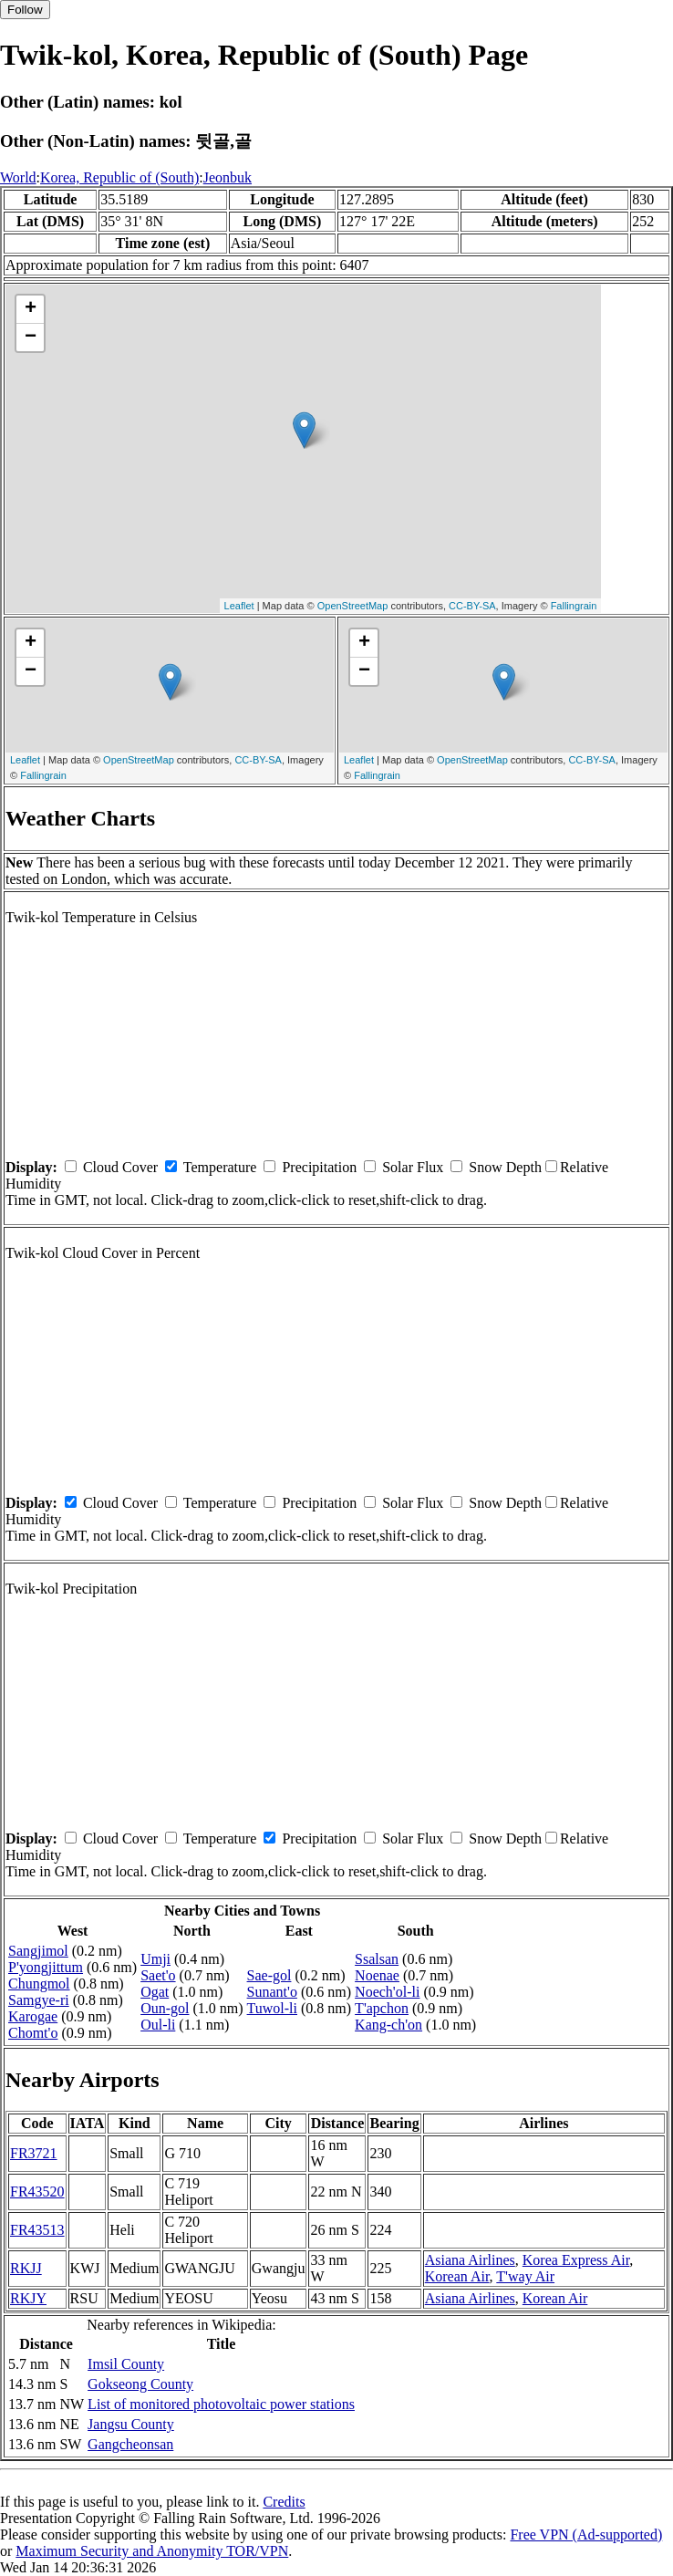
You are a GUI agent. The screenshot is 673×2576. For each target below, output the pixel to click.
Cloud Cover (120, 1167)
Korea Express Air (576, 2260)
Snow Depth (505, 1167)
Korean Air (457, 2276)
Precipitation (319, 1167)
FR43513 (37, 2230)
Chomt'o (32, 2033)
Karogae (32, 2016)
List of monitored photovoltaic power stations (221, 2404)
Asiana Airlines (470, 2260)
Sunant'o (272, 1992)
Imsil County (126, 2364)
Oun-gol (164, 2008)
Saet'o (157, 1975)
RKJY (28, 2298)
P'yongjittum (45, 1967)
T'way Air (525, 2276)
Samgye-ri (38, 2000)
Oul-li (157, 2024)
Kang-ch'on (388, 2024)
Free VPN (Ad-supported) (586, 2534)
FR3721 (33, 2153)
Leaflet (239, 605)
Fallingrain (574, 605)
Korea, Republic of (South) (119, 177)
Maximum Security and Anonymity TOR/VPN (152, 2551)
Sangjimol (38, 1950)
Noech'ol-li (387, 1992)
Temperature (220, 1167)
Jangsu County (131, 2424)
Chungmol (39, 1983)
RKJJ (26, 2268)
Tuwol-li (272, 2008)
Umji (155, 1959)
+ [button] (30, 309)
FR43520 (37, 2191)
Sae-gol (269, 1975)
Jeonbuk (227, 177)
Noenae (377, 1975)
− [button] (30, 337)
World (18, 177)
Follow (25, 9)
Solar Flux (412, 1167)
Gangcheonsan (130, 2444)
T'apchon (382, 2008)
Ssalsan (377, 1959)
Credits (284, 2501)
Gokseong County (140, 2384)
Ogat (154, 1992)
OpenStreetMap (352, 605)
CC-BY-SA (472, 605)
